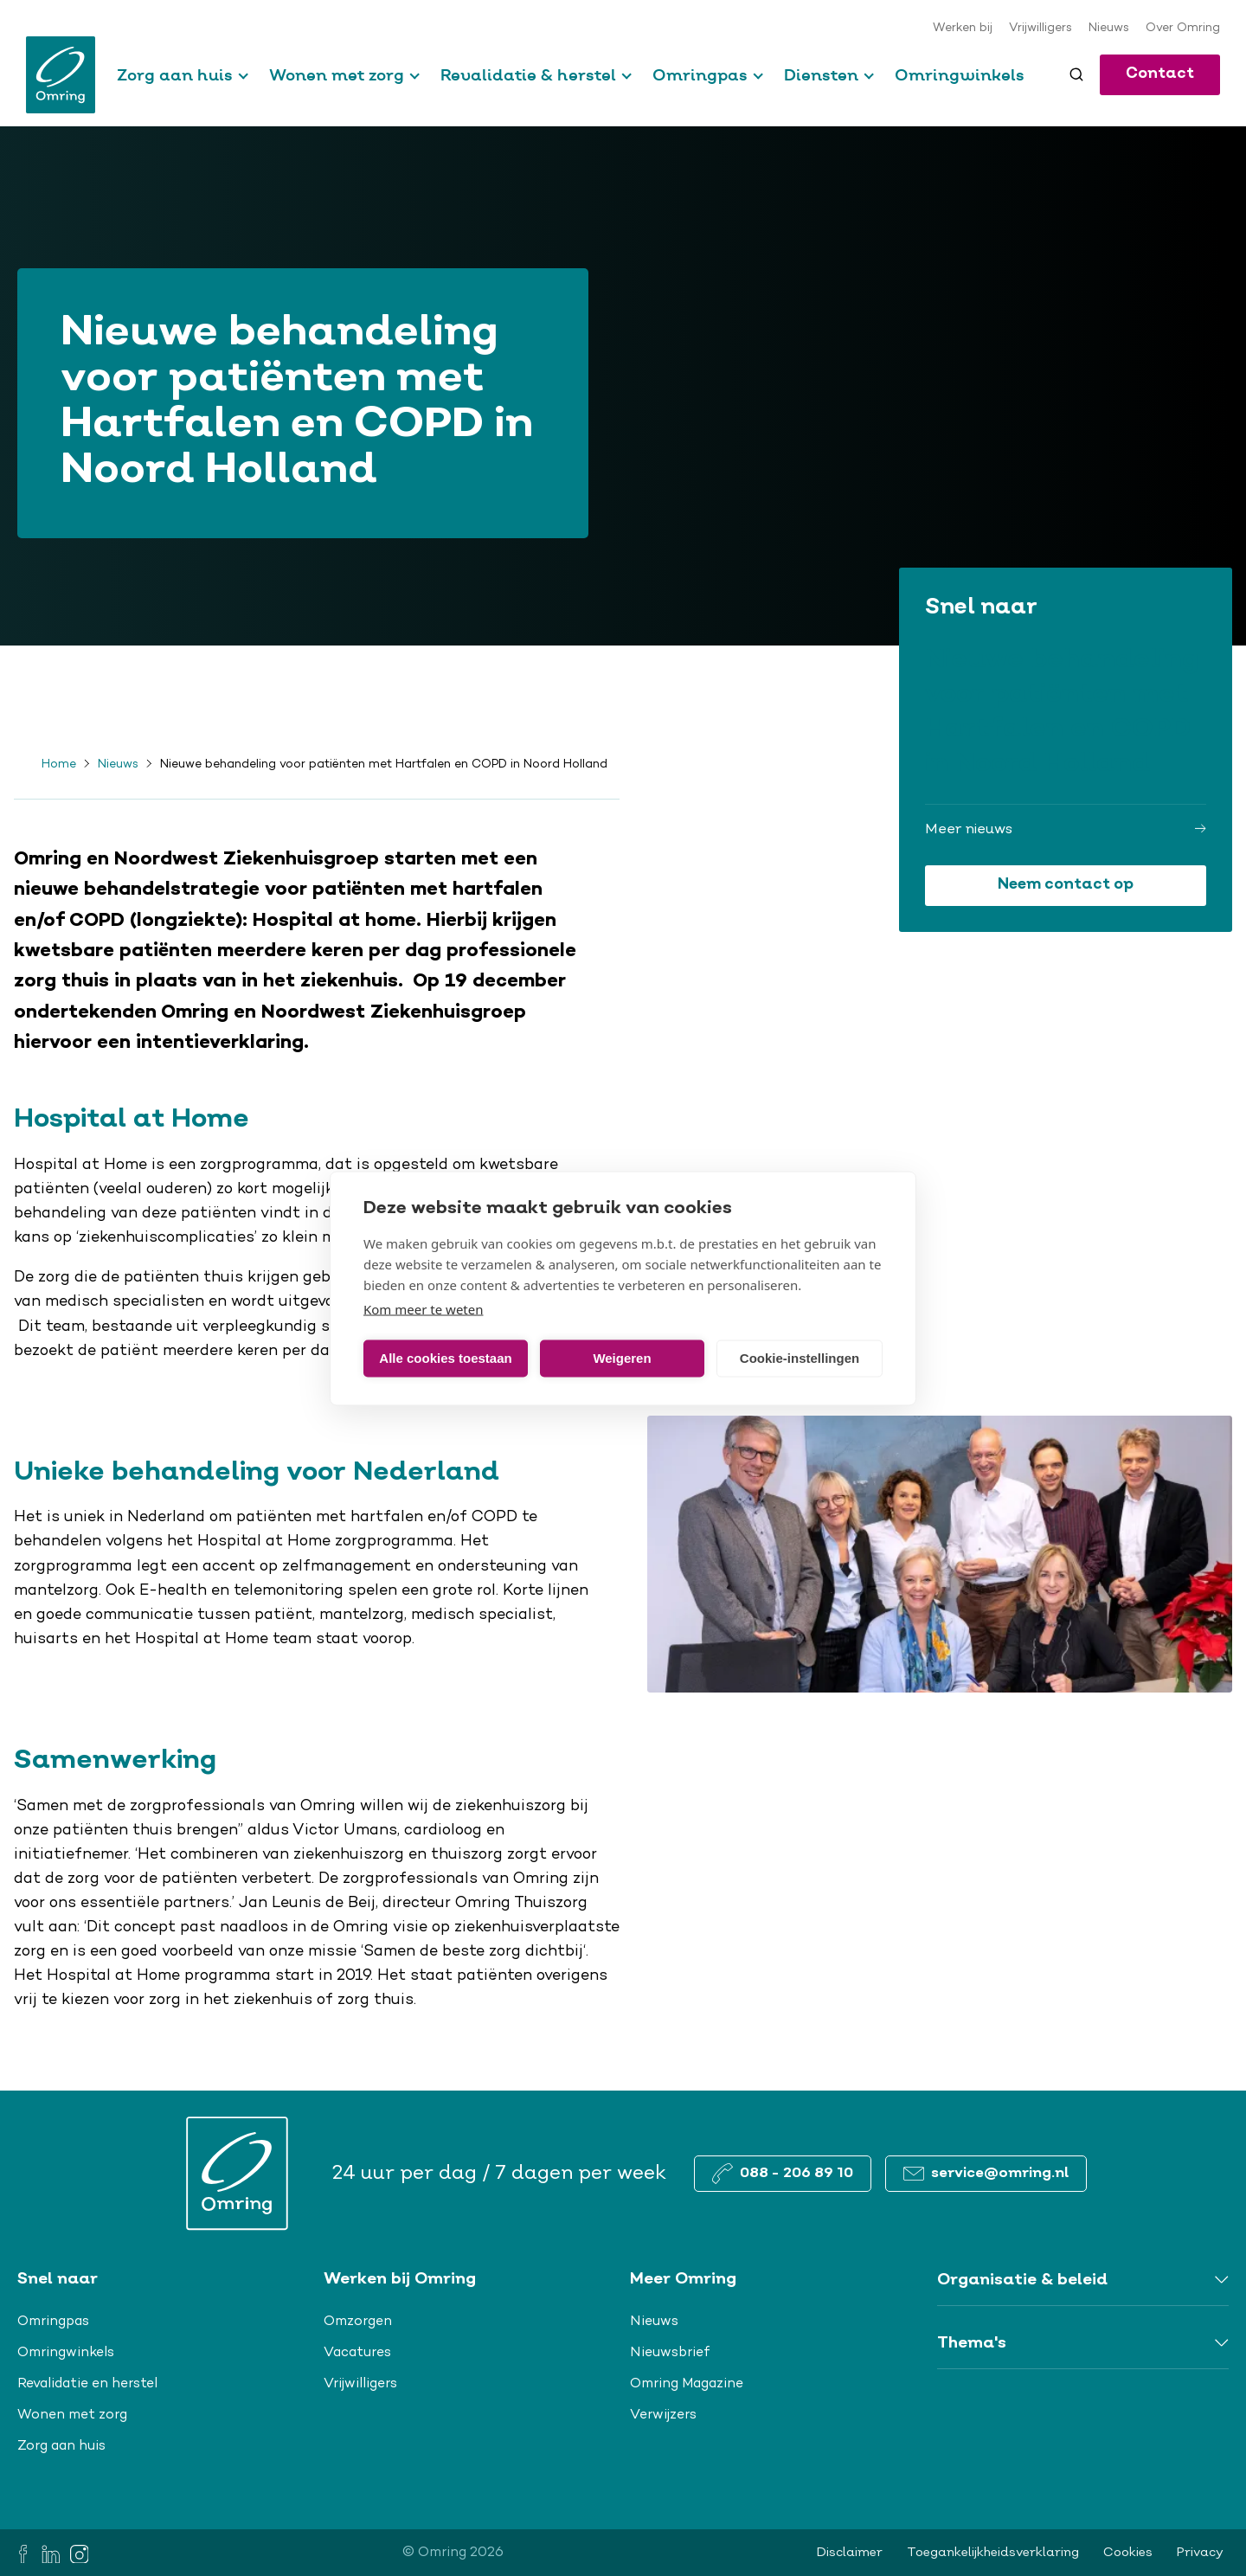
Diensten (821, 75)
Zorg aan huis (175, 75)
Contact (1160, 74)
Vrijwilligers (1040, 28)
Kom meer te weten (423, 1308)
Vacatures (357, 2353)
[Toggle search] (1076, 74)
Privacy (1200, 2553)
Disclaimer (850, 2553)
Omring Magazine (686, 2384)
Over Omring (1183, 28)
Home (59, 765)
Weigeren (622, 1358)
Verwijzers (663, 2415)
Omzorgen (358, 2322)
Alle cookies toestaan (445, 1358)
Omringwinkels (959, 75)
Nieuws (1109, 28)
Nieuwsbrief (670, 2353)
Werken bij (962, 28)
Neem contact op (1066, 884)
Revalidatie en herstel (87, 2384)
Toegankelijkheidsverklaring (993, 2553)
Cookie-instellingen (799, 1358)
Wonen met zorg (336, 75)
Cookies (1128, 2553)
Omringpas (700, 75)
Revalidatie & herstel (528, 75)
